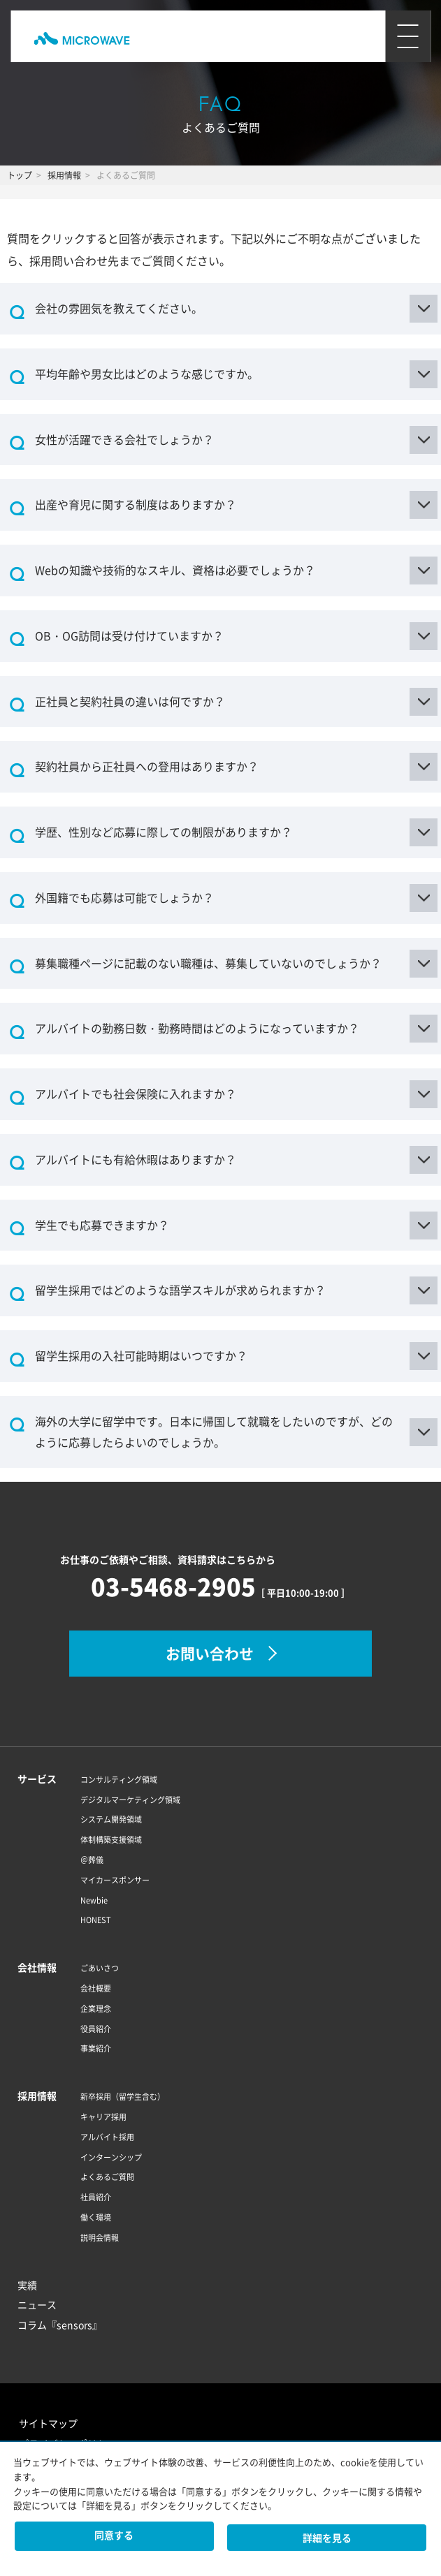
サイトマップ (48, 2423)
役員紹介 (95, 2029)
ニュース (37, 2304)
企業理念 (95, 2009)
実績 (27, 2285)
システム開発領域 (111, 1819)
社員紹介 (95, 2197)
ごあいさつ (99, 1968)
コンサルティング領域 (118, 1780)
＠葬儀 (91, 1860)
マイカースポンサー (115, 1880)
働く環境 (95, 2217)
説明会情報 (99, 2238)
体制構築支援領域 (111, 1840)
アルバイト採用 (107, 2137)
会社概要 (95, 1988)
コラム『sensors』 (59, 2325)
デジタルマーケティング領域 (130, 1800)
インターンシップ (111, 2157)
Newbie (94, 1900)
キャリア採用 (103, 2117)
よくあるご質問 (107, 2177)
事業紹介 (95, 2048)
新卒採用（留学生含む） (122, 2097)
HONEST (95, 1920)
